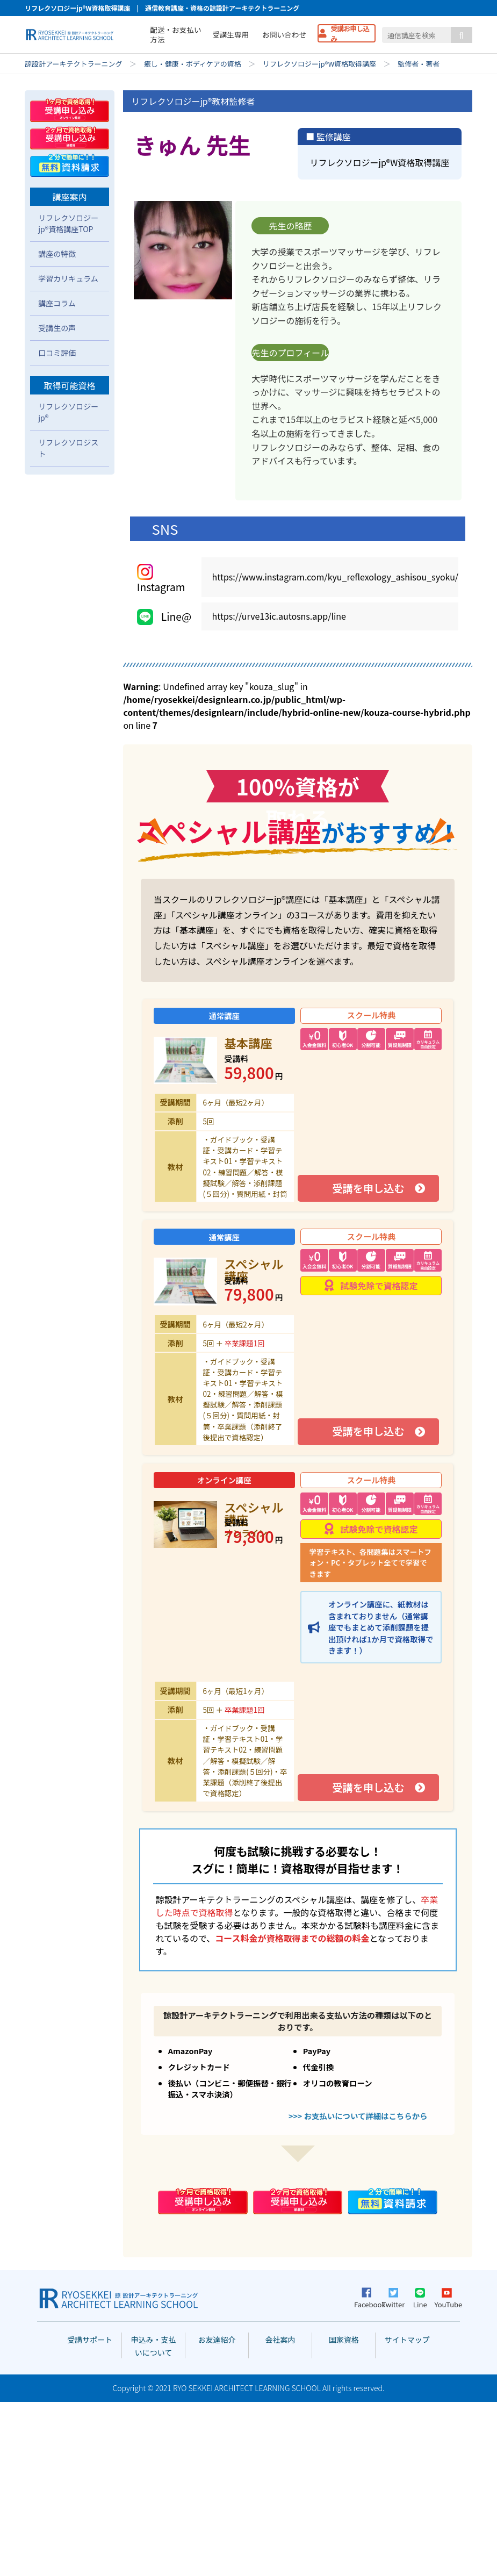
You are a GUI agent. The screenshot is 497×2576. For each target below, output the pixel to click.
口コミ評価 (57, 526)
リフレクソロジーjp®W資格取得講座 (319, 64)
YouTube (446, 2472)
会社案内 (280, 2513)
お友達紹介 (217, 2513)
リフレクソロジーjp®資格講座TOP (68, 397)
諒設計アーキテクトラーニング (73, 64)
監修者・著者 (419, 64)
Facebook (366, 2473)
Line (420, 2472)
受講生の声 (57, 502)
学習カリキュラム (68, 452)
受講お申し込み (349, 33)
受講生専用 (230, 34)
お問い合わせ (284, 34)
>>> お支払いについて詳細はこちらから (358, 2289)
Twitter (393, 2472)
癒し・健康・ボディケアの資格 (192, 64)
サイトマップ (407, 2513)
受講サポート (89, 2513)
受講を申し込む (368, 1362)
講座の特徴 (57, 427)
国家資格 (344, 2513)
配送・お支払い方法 (175, 34)
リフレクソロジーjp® (68, 586)
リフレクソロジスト (68, 622)
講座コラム (57, 477)
